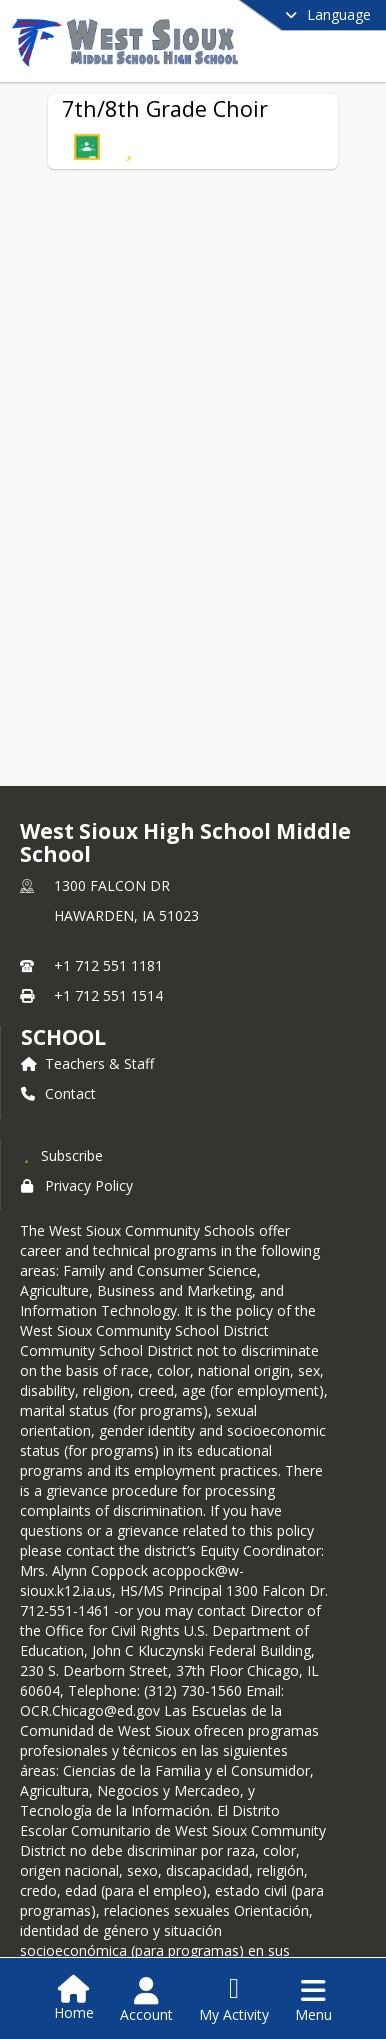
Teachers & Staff (87, 1063)
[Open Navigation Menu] (313, 2000)
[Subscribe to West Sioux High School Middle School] (62, 1155)
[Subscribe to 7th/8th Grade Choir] (128, 147)
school (63, 1037)
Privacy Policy (77, 1185)
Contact (58, 1093)
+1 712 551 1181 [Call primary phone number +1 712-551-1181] (108, 965)
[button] (87, 147)
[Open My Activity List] (234, 2000)
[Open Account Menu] (146, 2000)
